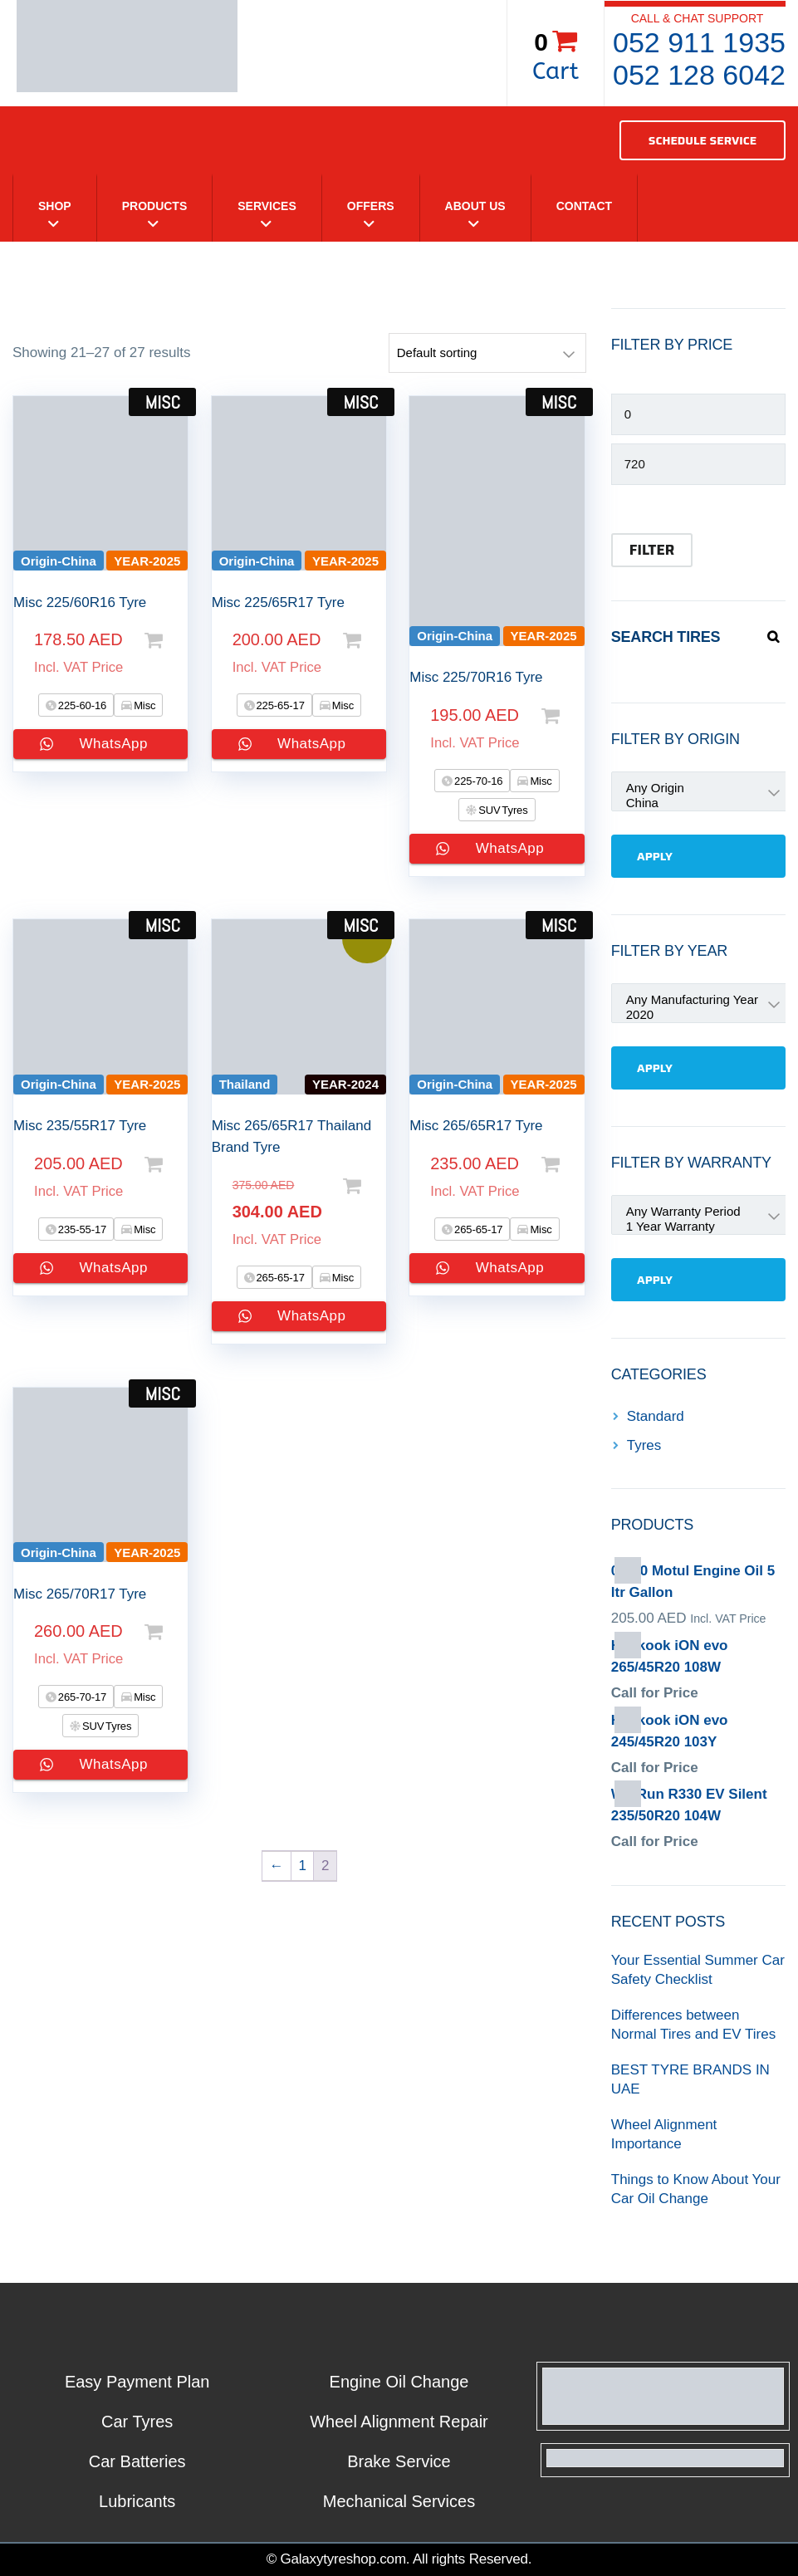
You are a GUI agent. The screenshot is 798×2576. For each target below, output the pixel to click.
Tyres (644, 1445)
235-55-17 (81, 1229)
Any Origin (626, 788)
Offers (370, 206)
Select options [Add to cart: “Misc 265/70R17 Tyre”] (164, 1632)
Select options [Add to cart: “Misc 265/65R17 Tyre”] (561, 1164)
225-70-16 (477, 781)
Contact (584, 206)
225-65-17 (279, 705)
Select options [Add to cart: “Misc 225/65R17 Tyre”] (363, 640)
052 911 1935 (699, 42)
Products (155, 206)
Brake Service (399, 2461)
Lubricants (137, 2501)
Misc (143, 705)
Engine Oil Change (399, 2382)
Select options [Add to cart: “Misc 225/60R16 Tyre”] (164, 640)
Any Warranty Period (626, 1211)
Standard (655, 1416)
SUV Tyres (502, 810)
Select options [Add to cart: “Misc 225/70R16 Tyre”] (561, 716)
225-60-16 (81, 705)
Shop (54, 206)
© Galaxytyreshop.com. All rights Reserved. (399, 2559)
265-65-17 (279, 1277)
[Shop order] (487, 353)
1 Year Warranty (626, 1226)
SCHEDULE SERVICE (702, 140)
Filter (651, 550)
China (626, 803)
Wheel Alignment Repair (399, 2421)
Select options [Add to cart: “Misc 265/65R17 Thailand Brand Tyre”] (363, 1186)
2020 (626, 1014)
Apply (655, 856)
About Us (475, 206)
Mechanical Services (399, 2501)
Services (266, 206)
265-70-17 (81, 1697)
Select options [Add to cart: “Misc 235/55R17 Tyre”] (164, 1164)
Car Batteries (137, 2461)
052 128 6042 (699, 75)
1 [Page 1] (302, 1865)
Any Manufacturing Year (626, 999)
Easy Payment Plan (137, 2382)
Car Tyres (137, 2421)
